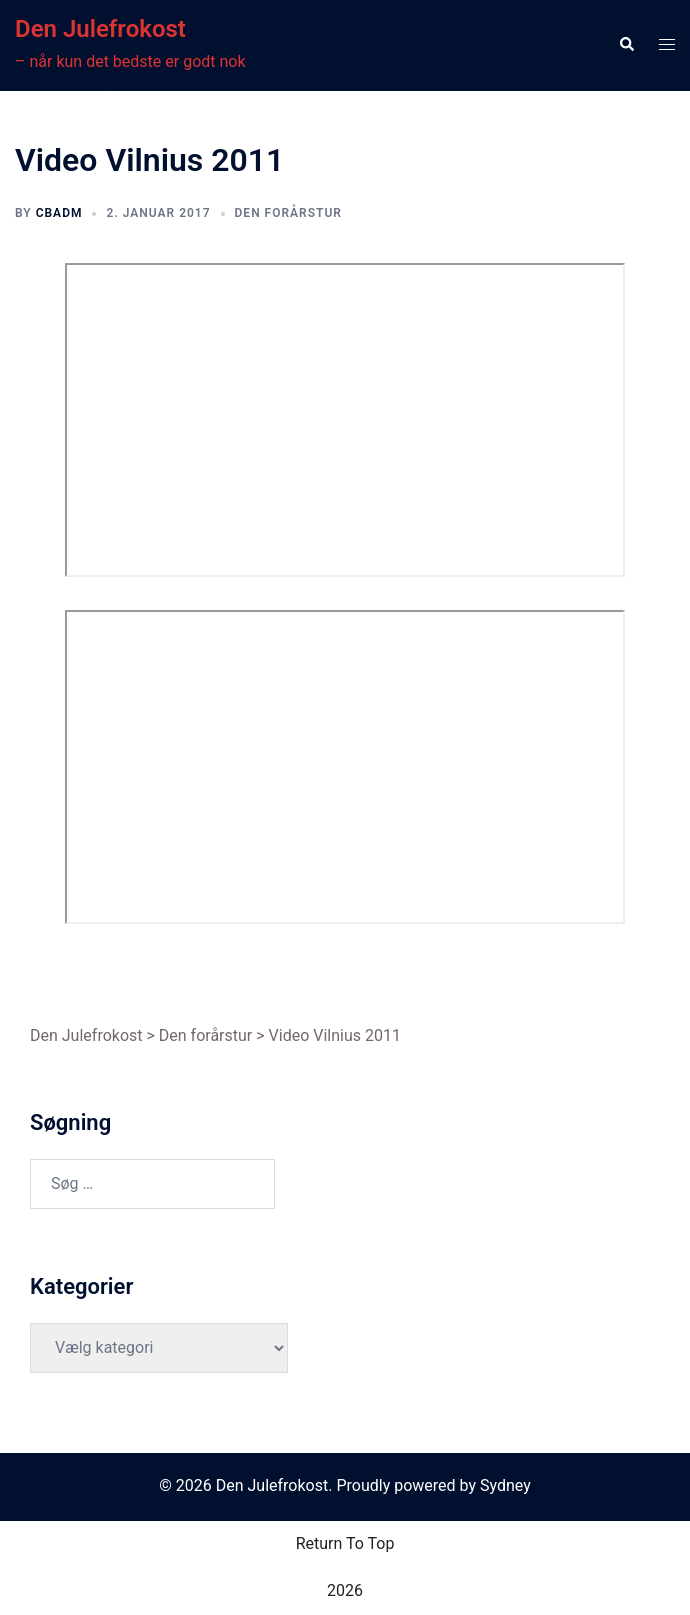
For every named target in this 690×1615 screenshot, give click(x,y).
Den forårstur (288, 213)
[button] (626, 45)
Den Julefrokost (100, 29)
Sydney (505, 1485)
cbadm (59, 213)
